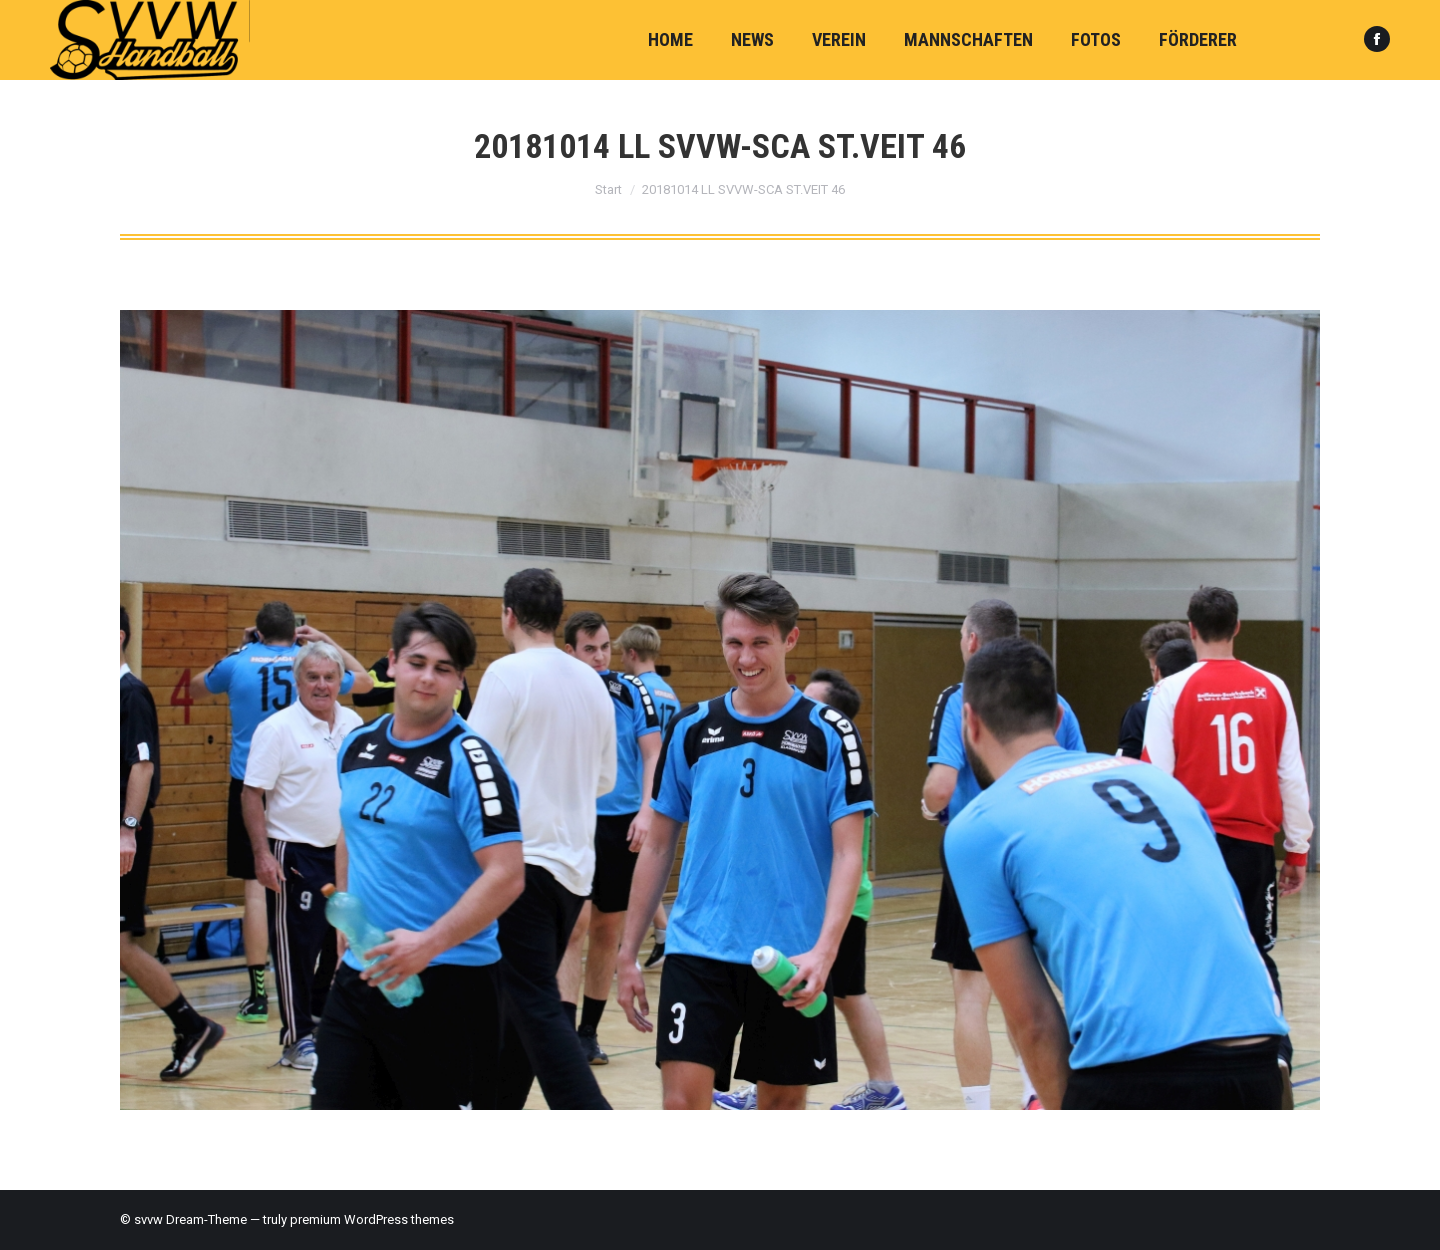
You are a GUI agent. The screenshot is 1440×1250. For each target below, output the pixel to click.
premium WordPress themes (372, 1219)
